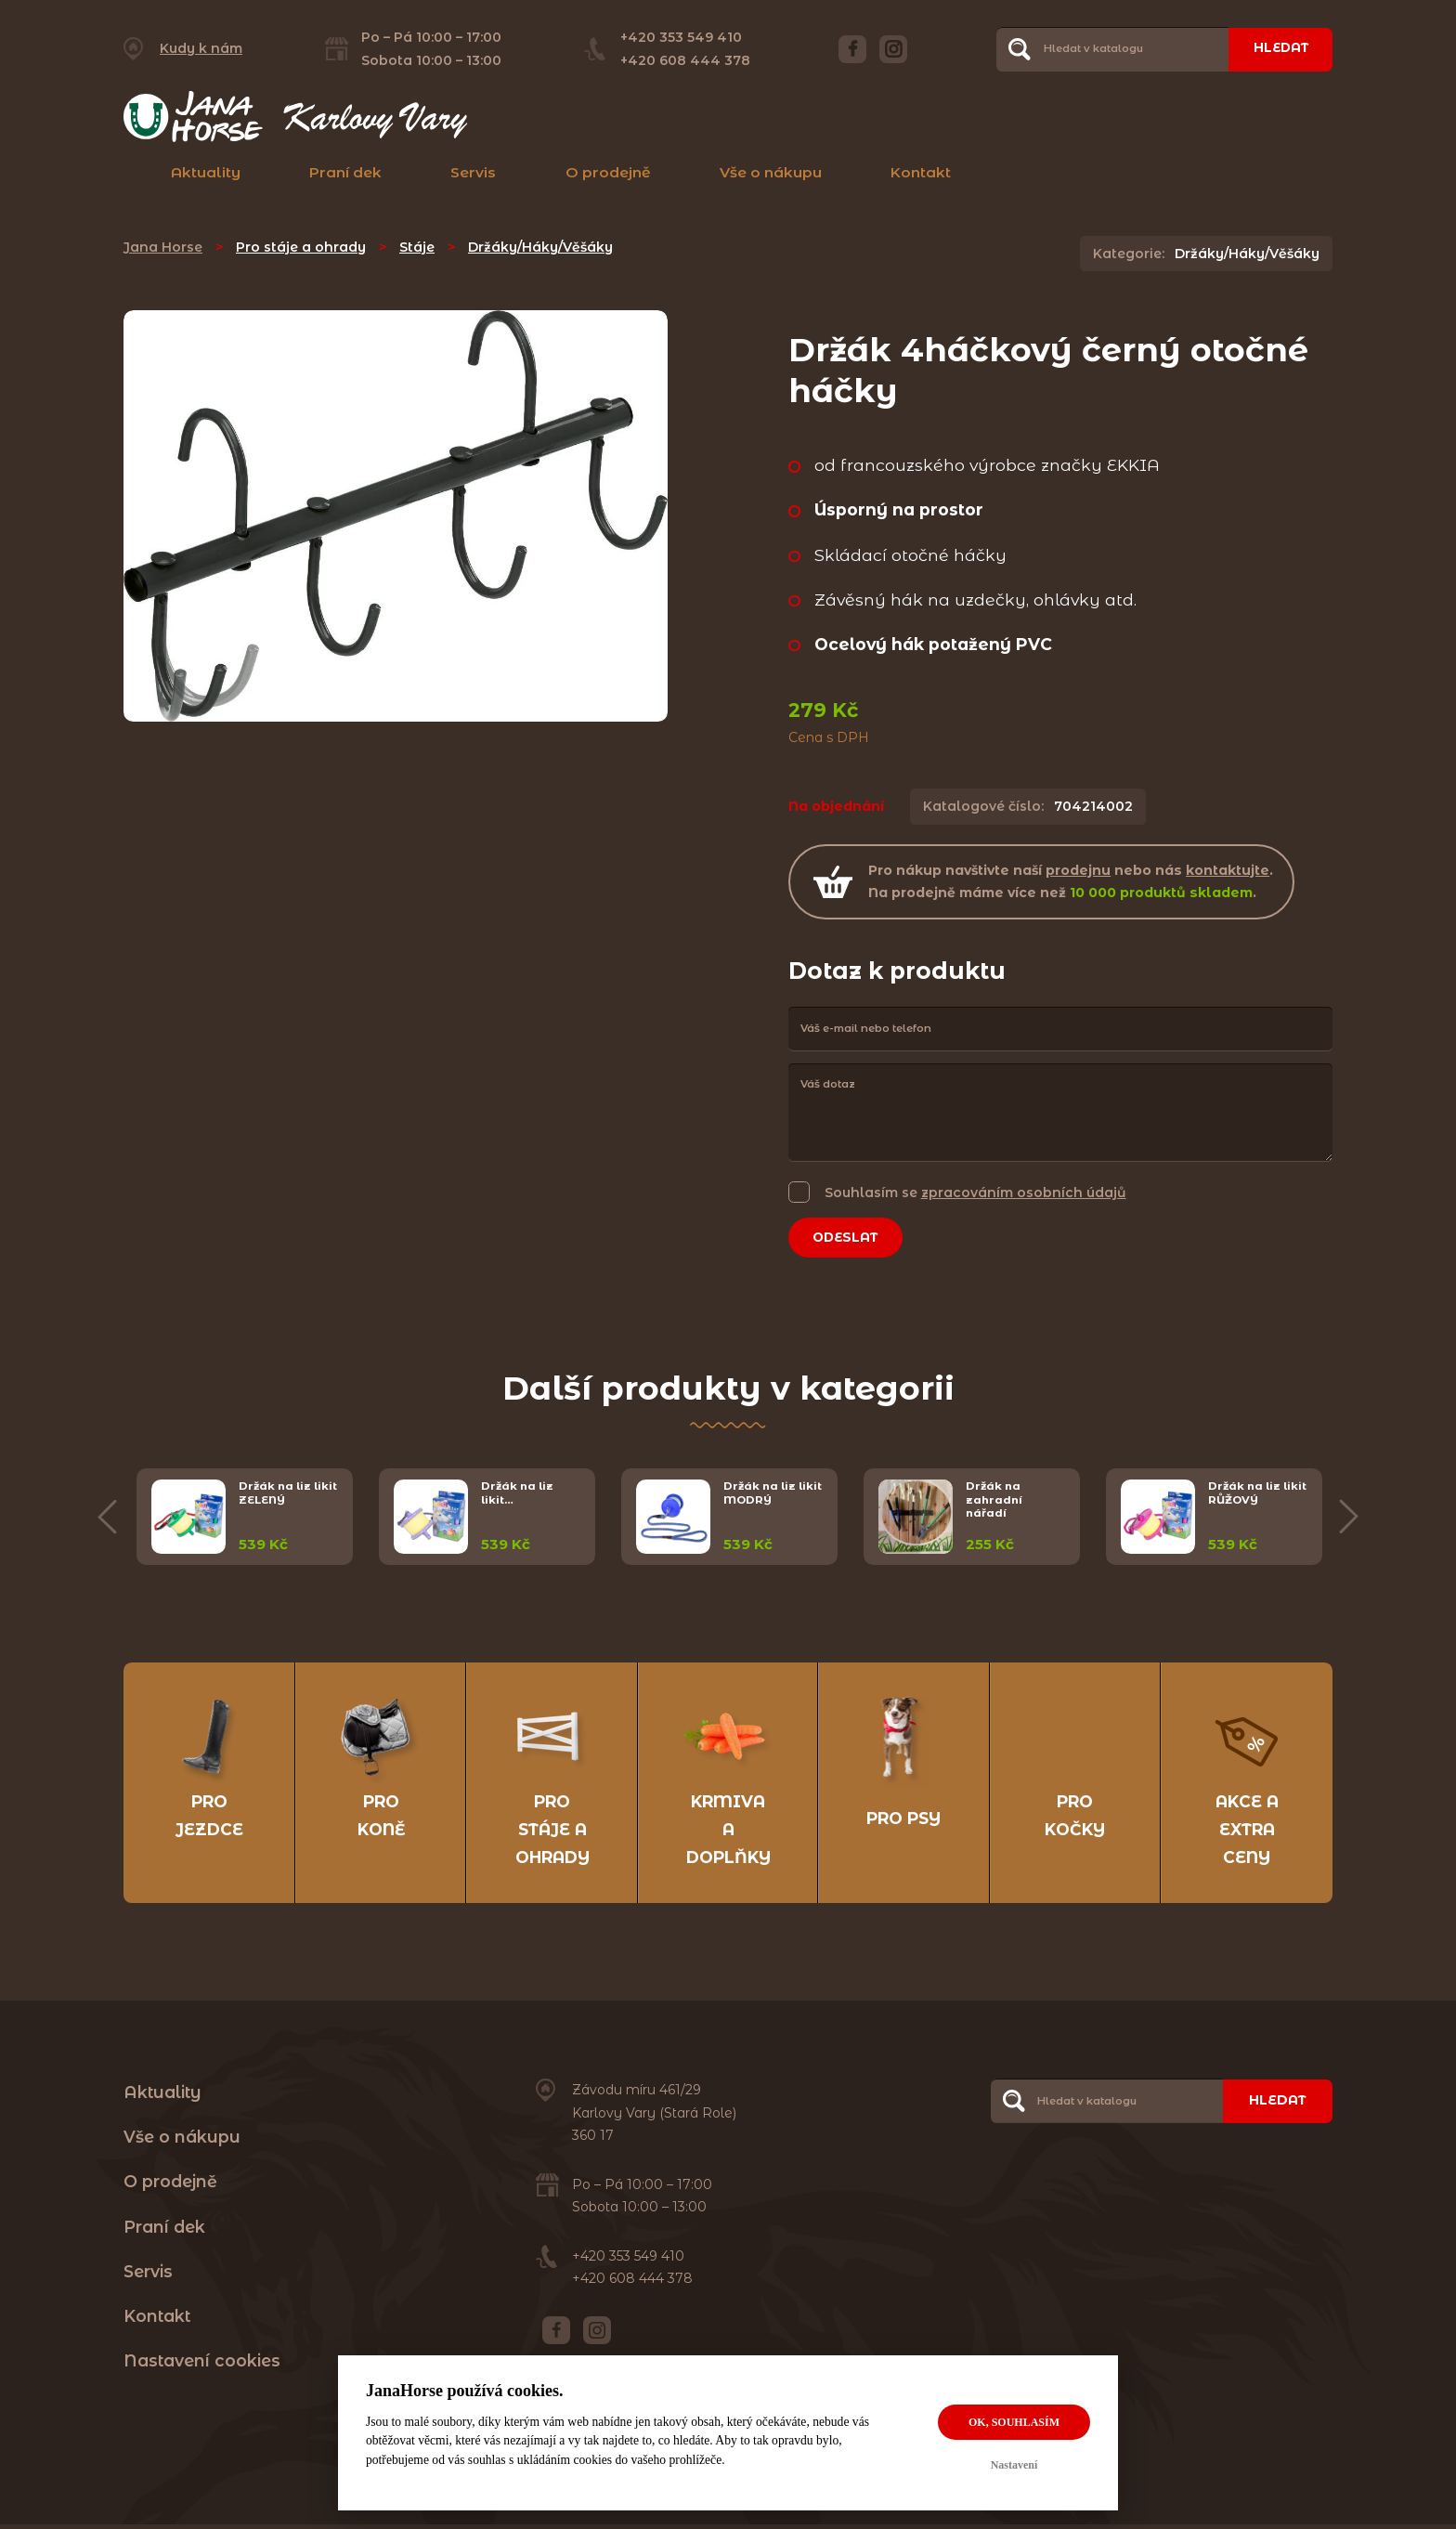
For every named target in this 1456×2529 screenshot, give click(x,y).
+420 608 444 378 (683, 60)
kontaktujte (1227, 870)
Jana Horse (163, 247)
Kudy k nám (201, 48)
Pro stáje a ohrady (301, 247)
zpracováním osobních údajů (1023, 1192)
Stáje (417, 247)
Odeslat (848, 1238)
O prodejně (608, 172)
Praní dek (345, 172)
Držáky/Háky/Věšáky (540, 247)
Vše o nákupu (771, 172)
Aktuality (205, 172)
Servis (473, 172)
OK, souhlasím (1014, 2422)
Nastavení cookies (202, 2365)
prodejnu (1078, 870)
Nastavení (1014, 2464)
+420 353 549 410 (678, 37)
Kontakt (920, 172)
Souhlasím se (975, 1192)
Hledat (1277, 48)
